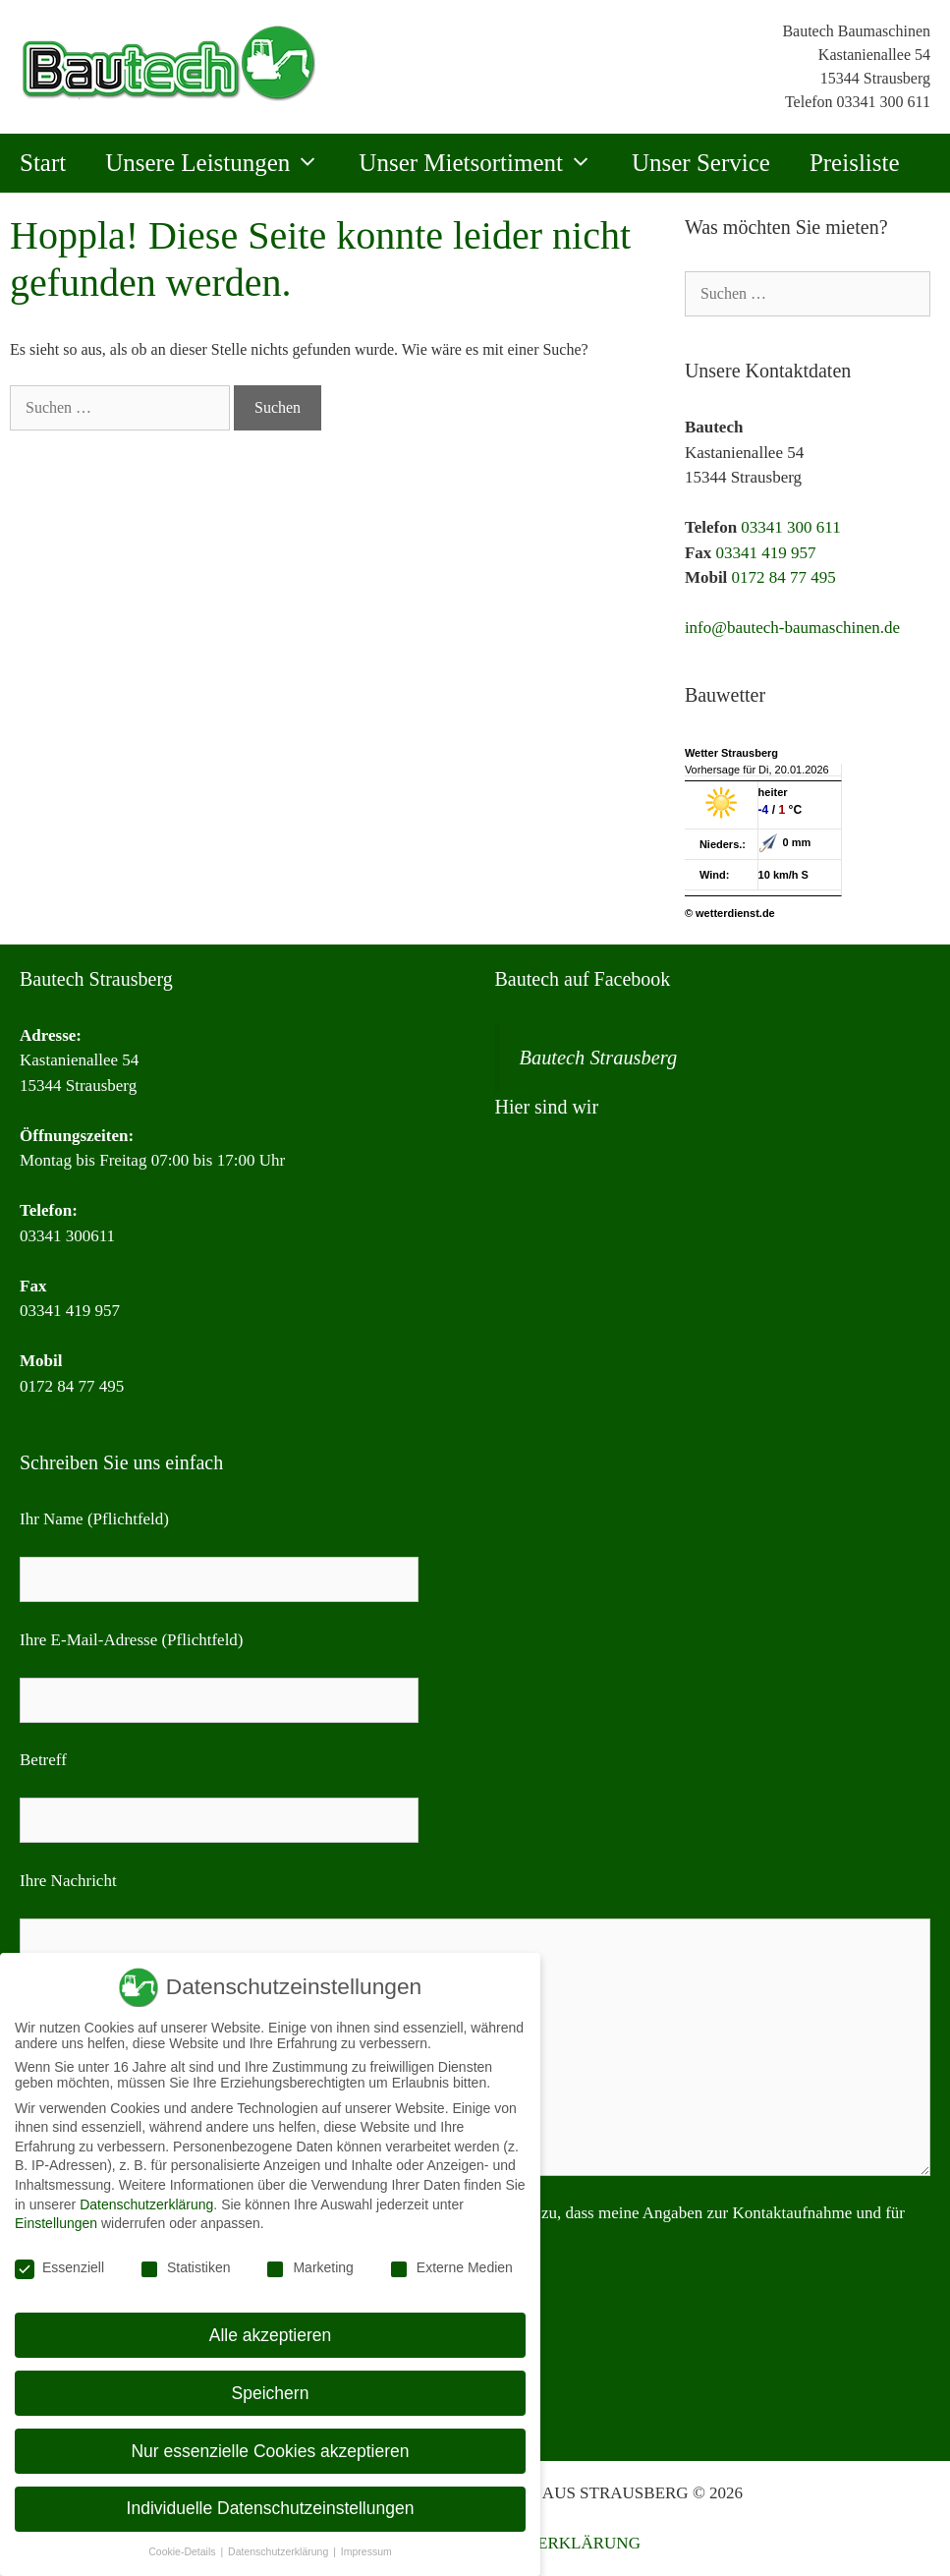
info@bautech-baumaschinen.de (792, 627)
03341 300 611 (883, 101)
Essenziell (59, 2267)
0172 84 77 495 (784, 577)
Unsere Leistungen (222, 163)
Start (43, 162)
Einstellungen (56, 2223)
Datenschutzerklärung (146, 2204)
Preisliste (855, 162)
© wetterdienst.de (730, 913)
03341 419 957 (766, 553)
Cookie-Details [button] (183, 2551)
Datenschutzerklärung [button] (279, 2551)
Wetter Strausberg (731, 753)
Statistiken (185, 2267)
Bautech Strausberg (599, 1057)
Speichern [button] (270, 2393)
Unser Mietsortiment (485, 163)
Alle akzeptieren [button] (270, 2335)
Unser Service (701, 162)
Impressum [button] (366, 2551)
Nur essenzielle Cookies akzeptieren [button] (270, 2451)
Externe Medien (451, 2267)
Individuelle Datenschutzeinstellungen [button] (271, 2508)
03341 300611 (67, 1236)
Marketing (309, 2267)
